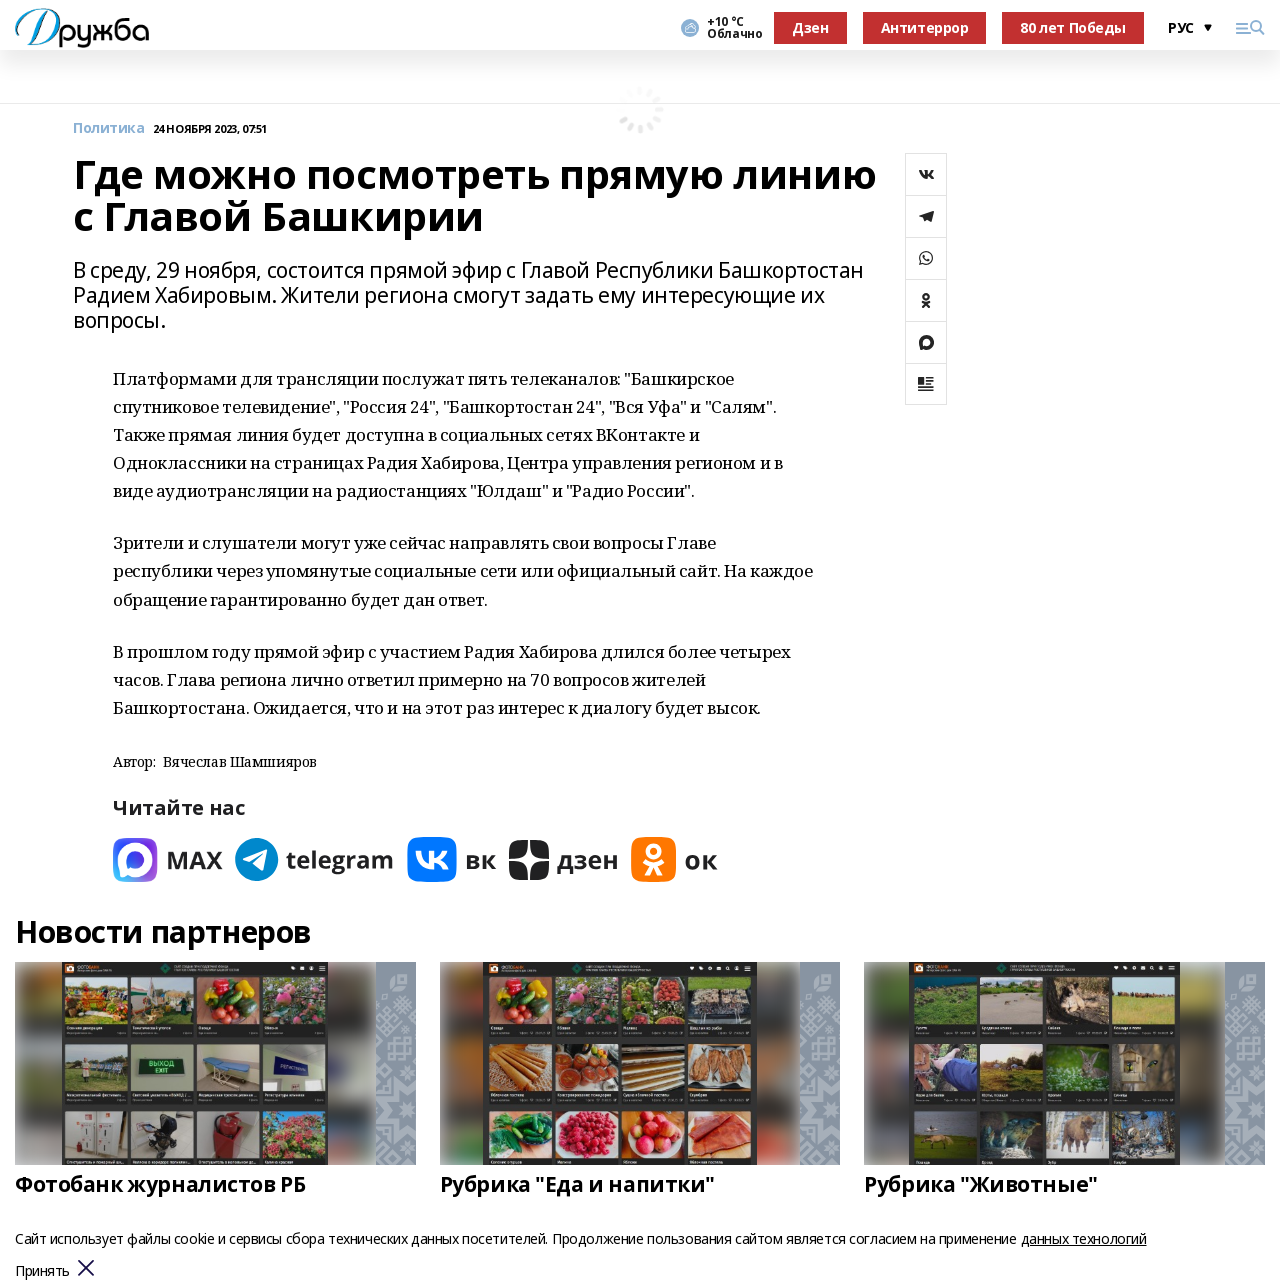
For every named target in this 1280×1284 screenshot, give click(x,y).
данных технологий (1084, 1238)
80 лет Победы (1073, 27)
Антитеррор (925, 27)
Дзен (810, 27)
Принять (42, 1271)
